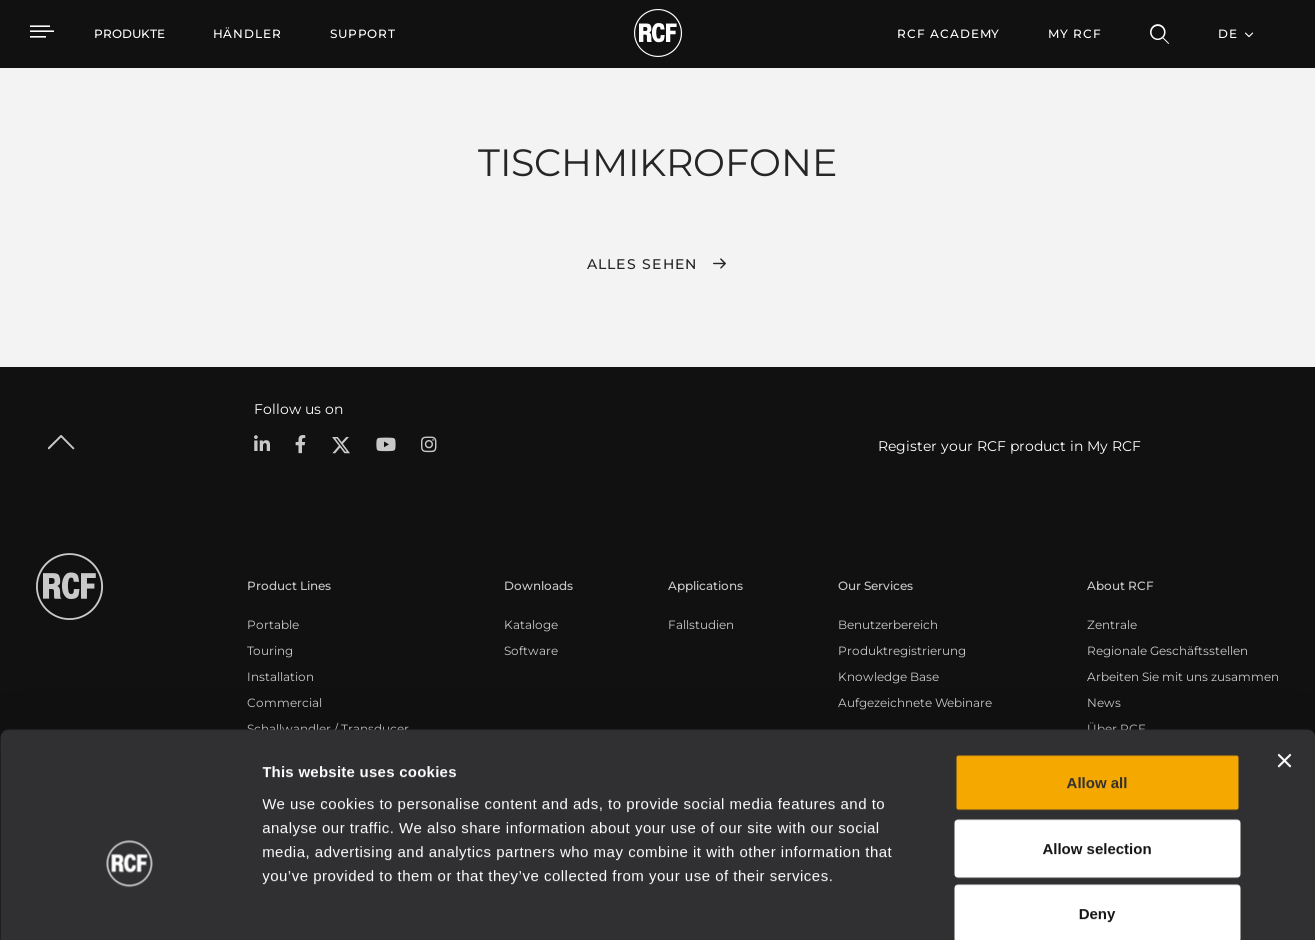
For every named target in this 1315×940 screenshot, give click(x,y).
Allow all (1097, 677)
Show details (1028, 900)
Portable (273, 623)
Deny (1097, 808)
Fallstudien (701, 623)
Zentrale (1112, 623)
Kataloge (531, 623)
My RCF (1074, 33)
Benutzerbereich (888, 623)
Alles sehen (642, 264)
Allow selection (1096, 743)
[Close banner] (1284, 656)
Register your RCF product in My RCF (1009, 446)
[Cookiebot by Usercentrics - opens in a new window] (129, 901)
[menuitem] (247, 34)
